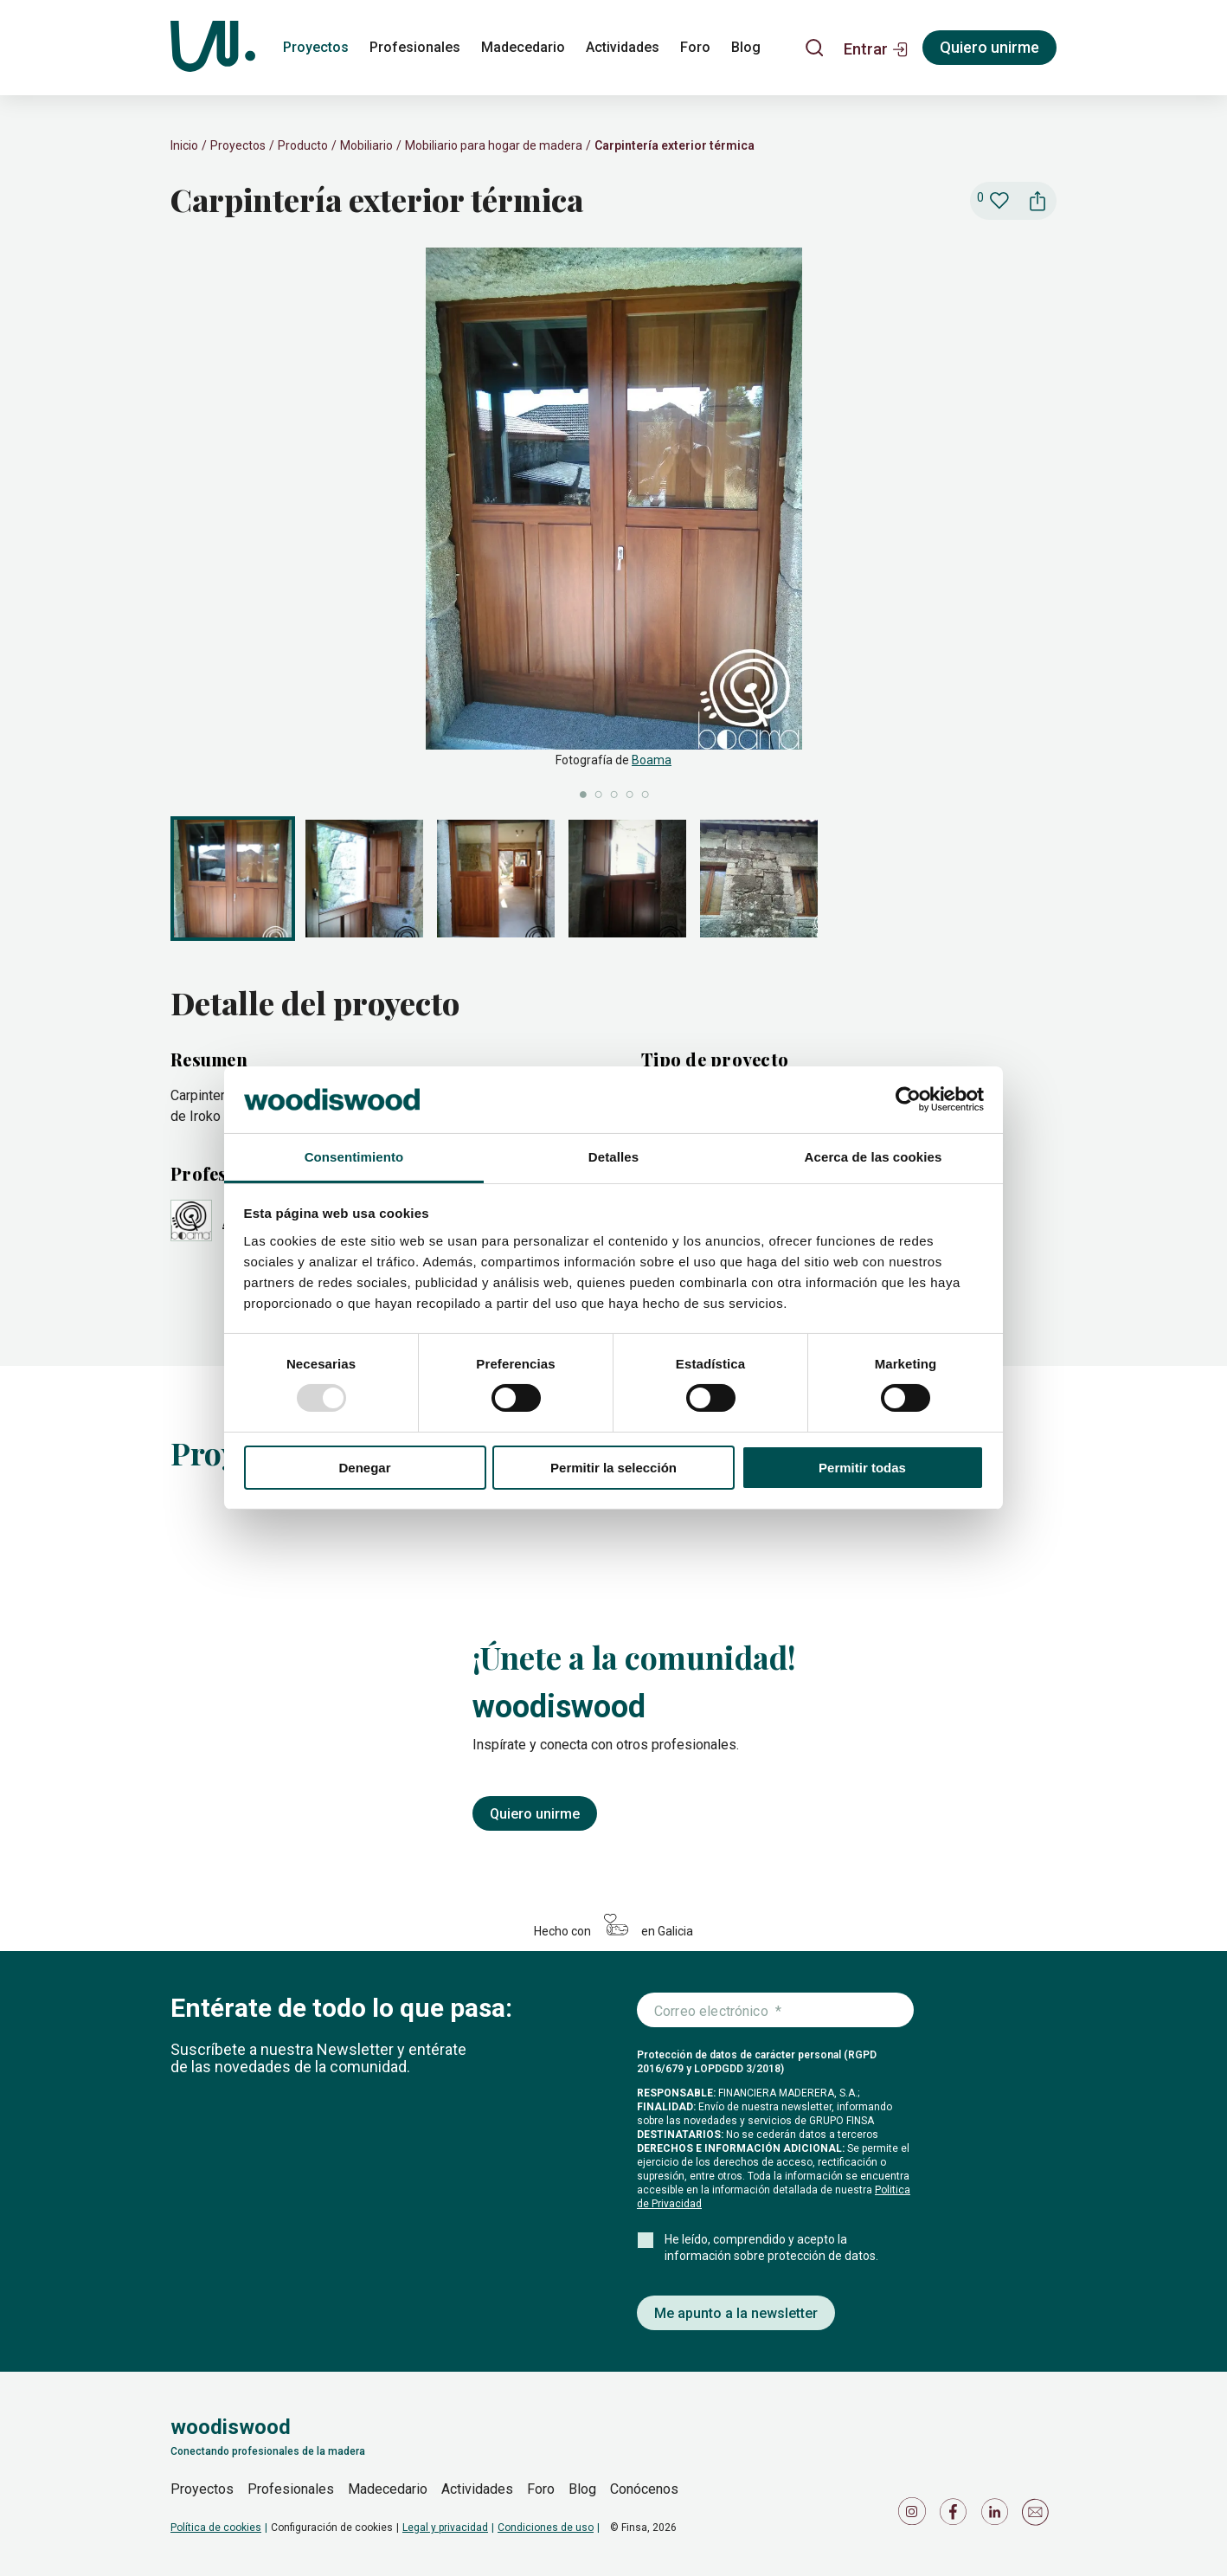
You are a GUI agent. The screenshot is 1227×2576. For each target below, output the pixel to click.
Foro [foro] (695, 47)
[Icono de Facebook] (956, 2515)
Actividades (477, 2489)
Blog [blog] (746, 47)
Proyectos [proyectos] (316, 47)
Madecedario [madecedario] (523, 47)
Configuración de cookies (332, 2527)
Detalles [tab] (613, 1157)
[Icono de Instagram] (914, 2515)
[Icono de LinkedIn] (997, 2515)
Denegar (364, 1467)
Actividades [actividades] (622, 47)
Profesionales (290, 2489)
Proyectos (238, 145)
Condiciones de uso (546, 2527)
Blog (582, 2489)
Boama (651, 760)
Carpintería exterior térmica (674, 145)
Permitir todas (862, 1467)
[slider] (613, 525)
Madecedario (387, 2489)
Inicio (184, 145)
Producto (303, 145)
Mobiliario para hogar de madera (493, 145)
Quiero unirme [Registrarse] (989, 47)
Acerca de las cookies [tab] (873, 1157)
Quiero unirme (535, 1814)
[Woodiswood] (212, 47)
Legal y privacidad (445, 2527)
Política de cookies (215, 2527)
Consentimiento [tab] (354, 1157)
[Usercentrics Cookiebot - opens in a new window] (908, 1099)
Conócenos (644, 2489)
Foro (541, 2489)
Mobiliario (366, 145)
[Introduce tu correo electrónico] (775, 2011)
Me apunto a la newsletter (736, 2313)
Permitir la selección (613, 1467)
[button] (876, 47)
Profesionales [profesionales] (414, 47)
